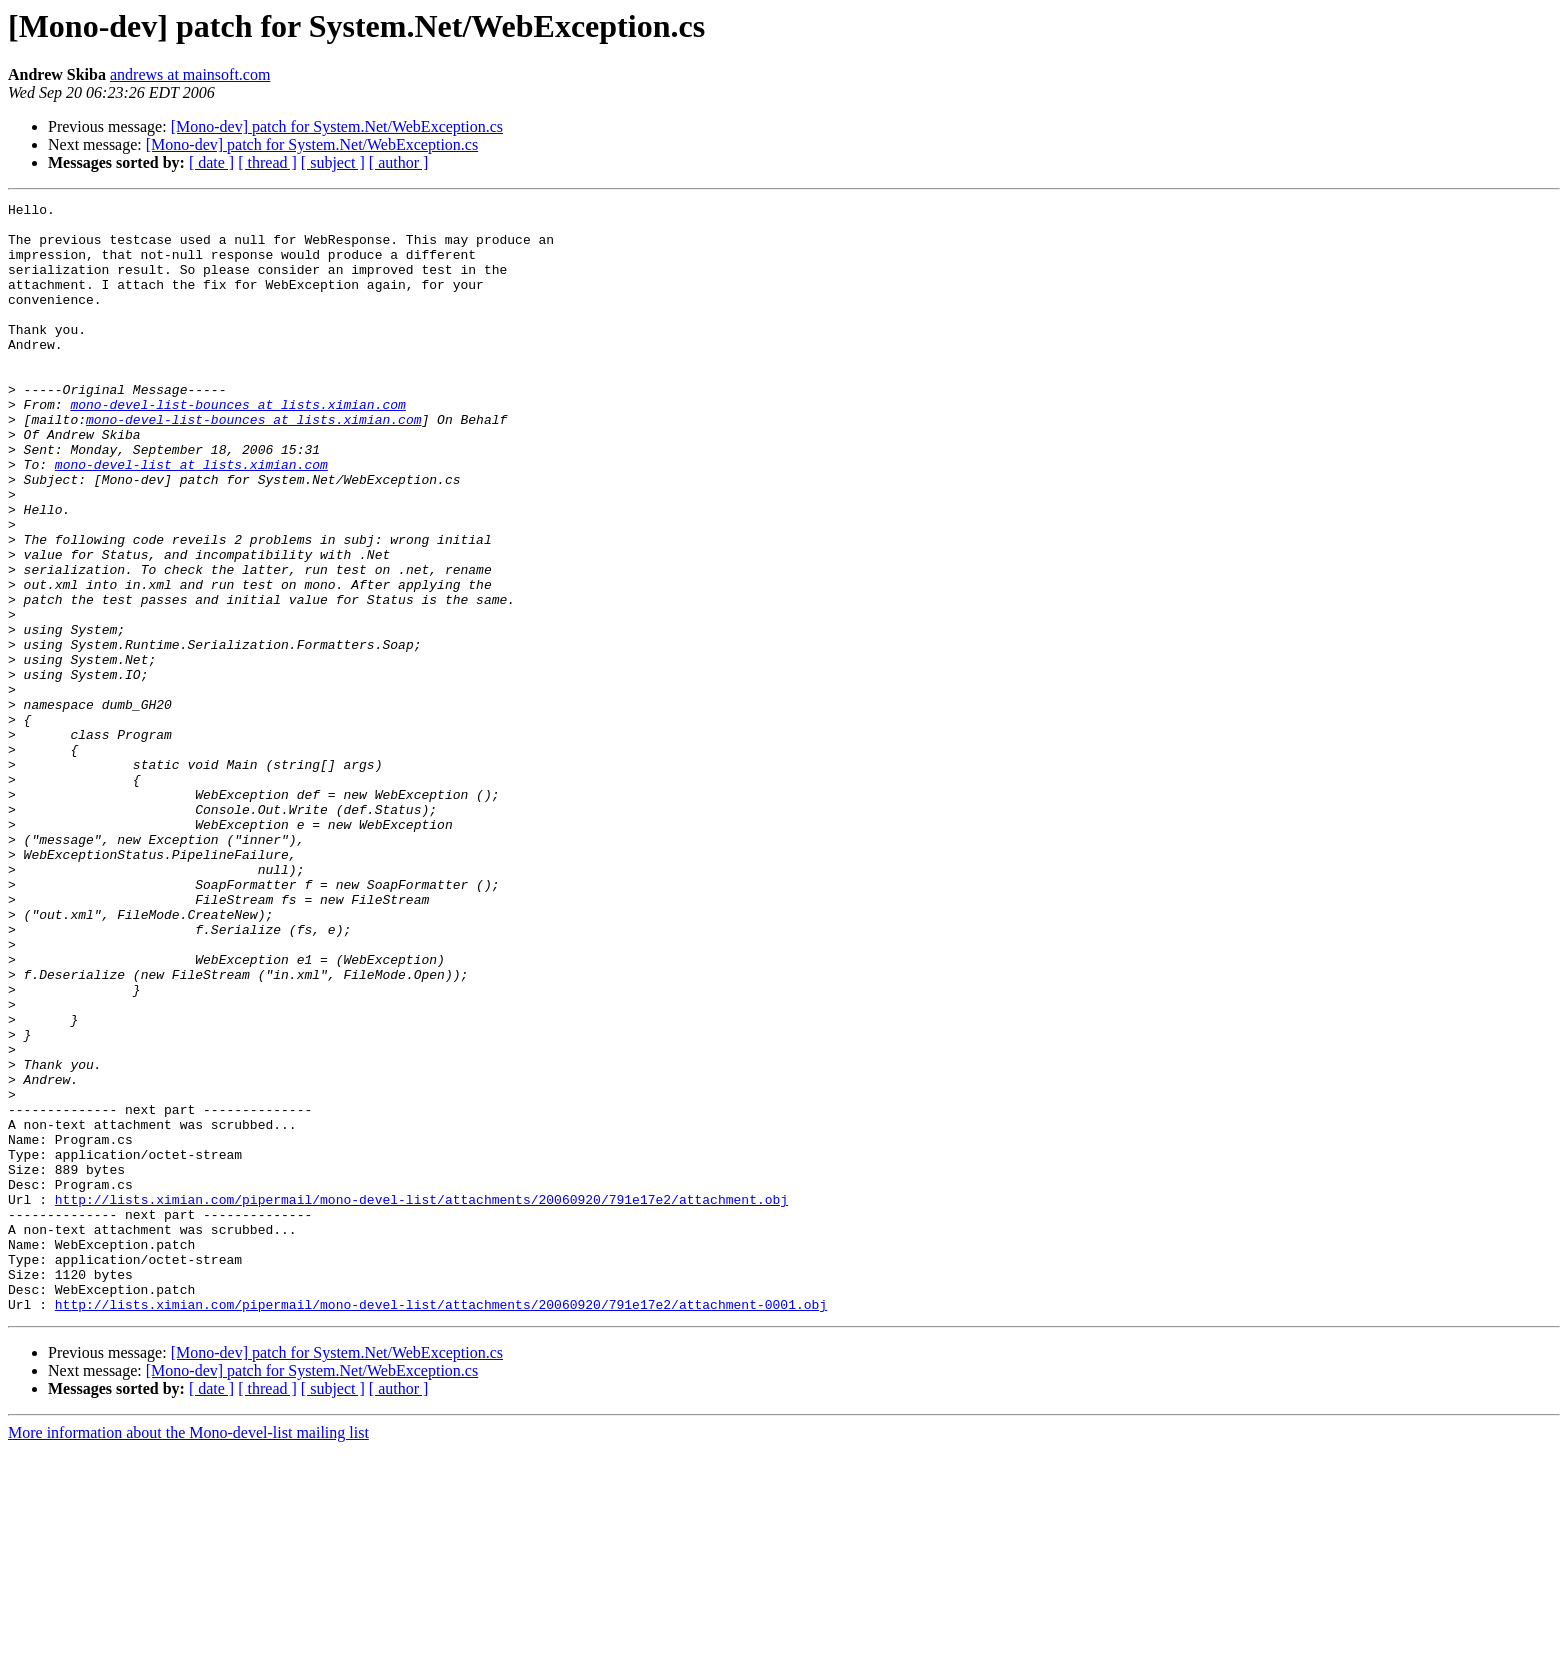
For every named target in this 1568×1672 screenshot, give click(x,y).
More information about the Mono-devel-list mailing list (188, 1654)
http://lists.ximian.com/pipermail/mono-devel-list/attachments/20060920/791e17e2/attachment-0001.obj (441, 1526)
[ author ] (399, 162)
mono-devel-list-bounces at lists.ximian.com (237, 446)
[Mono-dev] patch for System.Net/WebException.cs (337, 126)
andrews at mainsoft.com (190, 74)
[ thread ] (267, 162)
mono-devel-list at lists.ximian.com (191, 518)
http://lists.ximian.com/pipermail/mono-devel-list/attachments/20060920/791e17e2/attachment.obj (421, 1400)
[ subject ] (333, 162)
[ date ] (211, 162)
